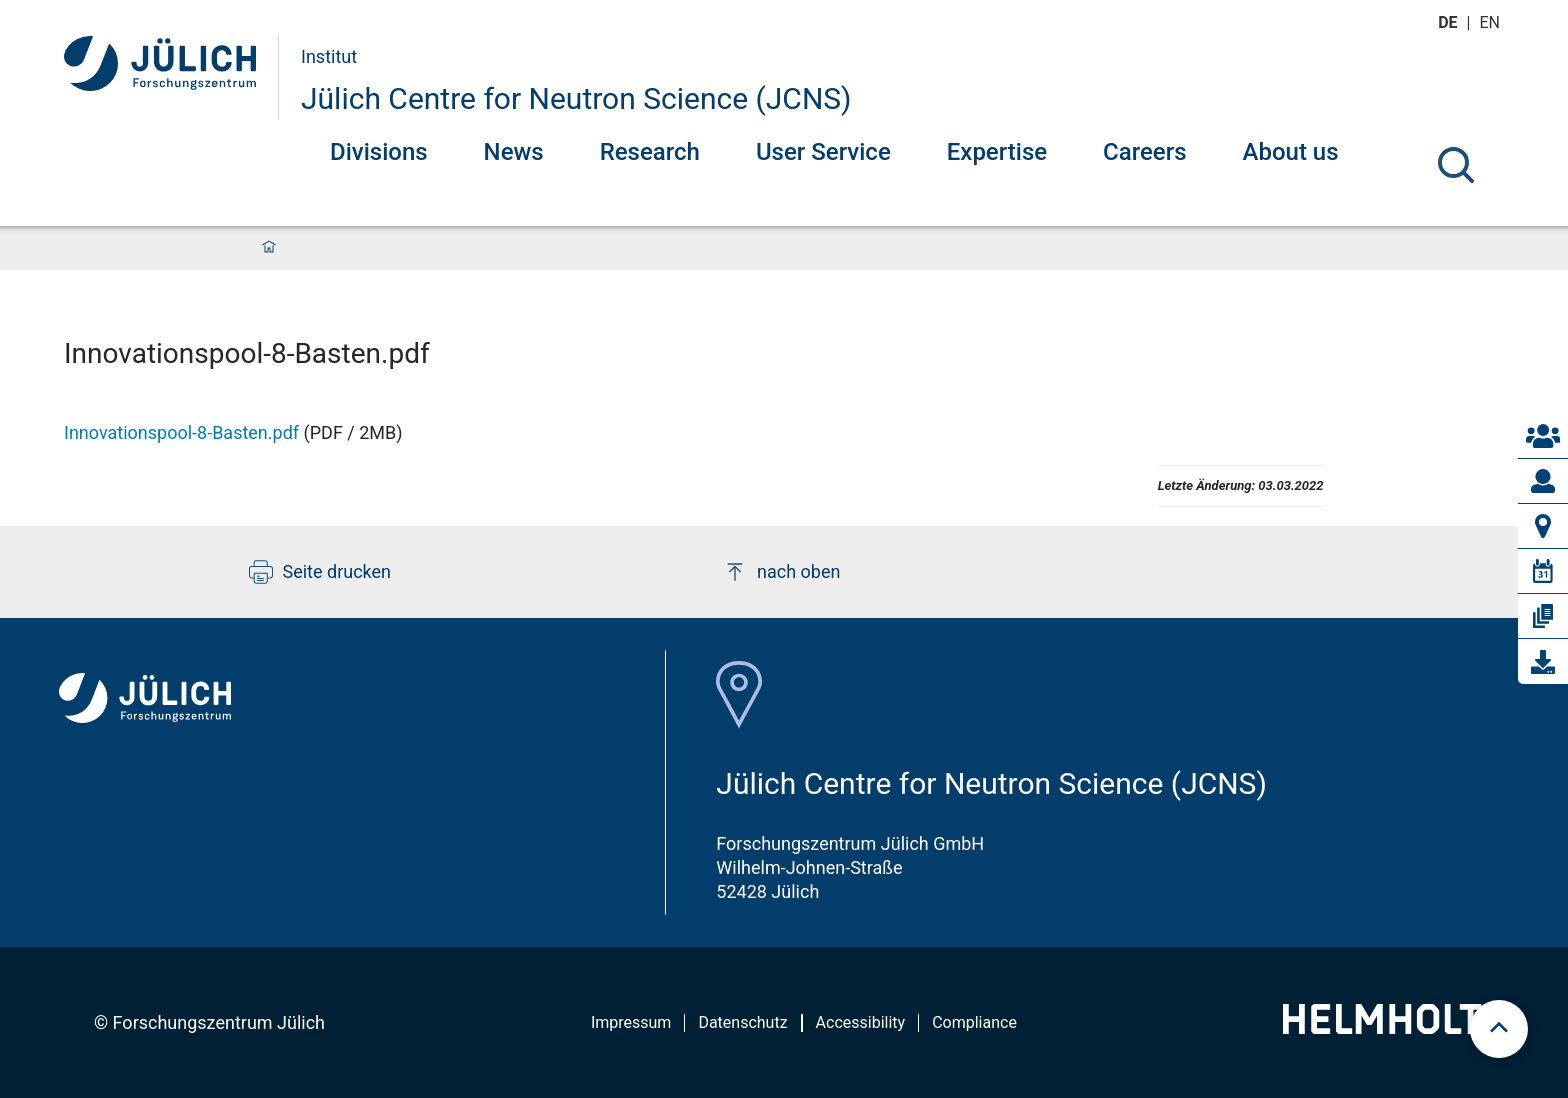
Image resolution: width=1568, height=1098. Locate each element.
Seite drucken (320, 572)
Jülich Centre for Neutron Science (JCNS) (576, 98)
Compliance (974, 1022)
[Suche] (1456, 165)
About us (1291, 152)
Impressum (631, 1022)
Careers (1144, 152)
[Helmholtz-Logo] (1393, 1027)
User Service (823, 152)
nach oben (781, 572)
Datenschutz (742, 1022)
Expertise (997, 152)
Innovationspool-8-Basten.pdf (181, 432)
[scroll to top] (1499, 1029)
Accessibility (861, 1022)
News (514, 152)
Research (650, 152)
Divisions (379, 152)
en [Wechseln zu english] (1492, 22)
